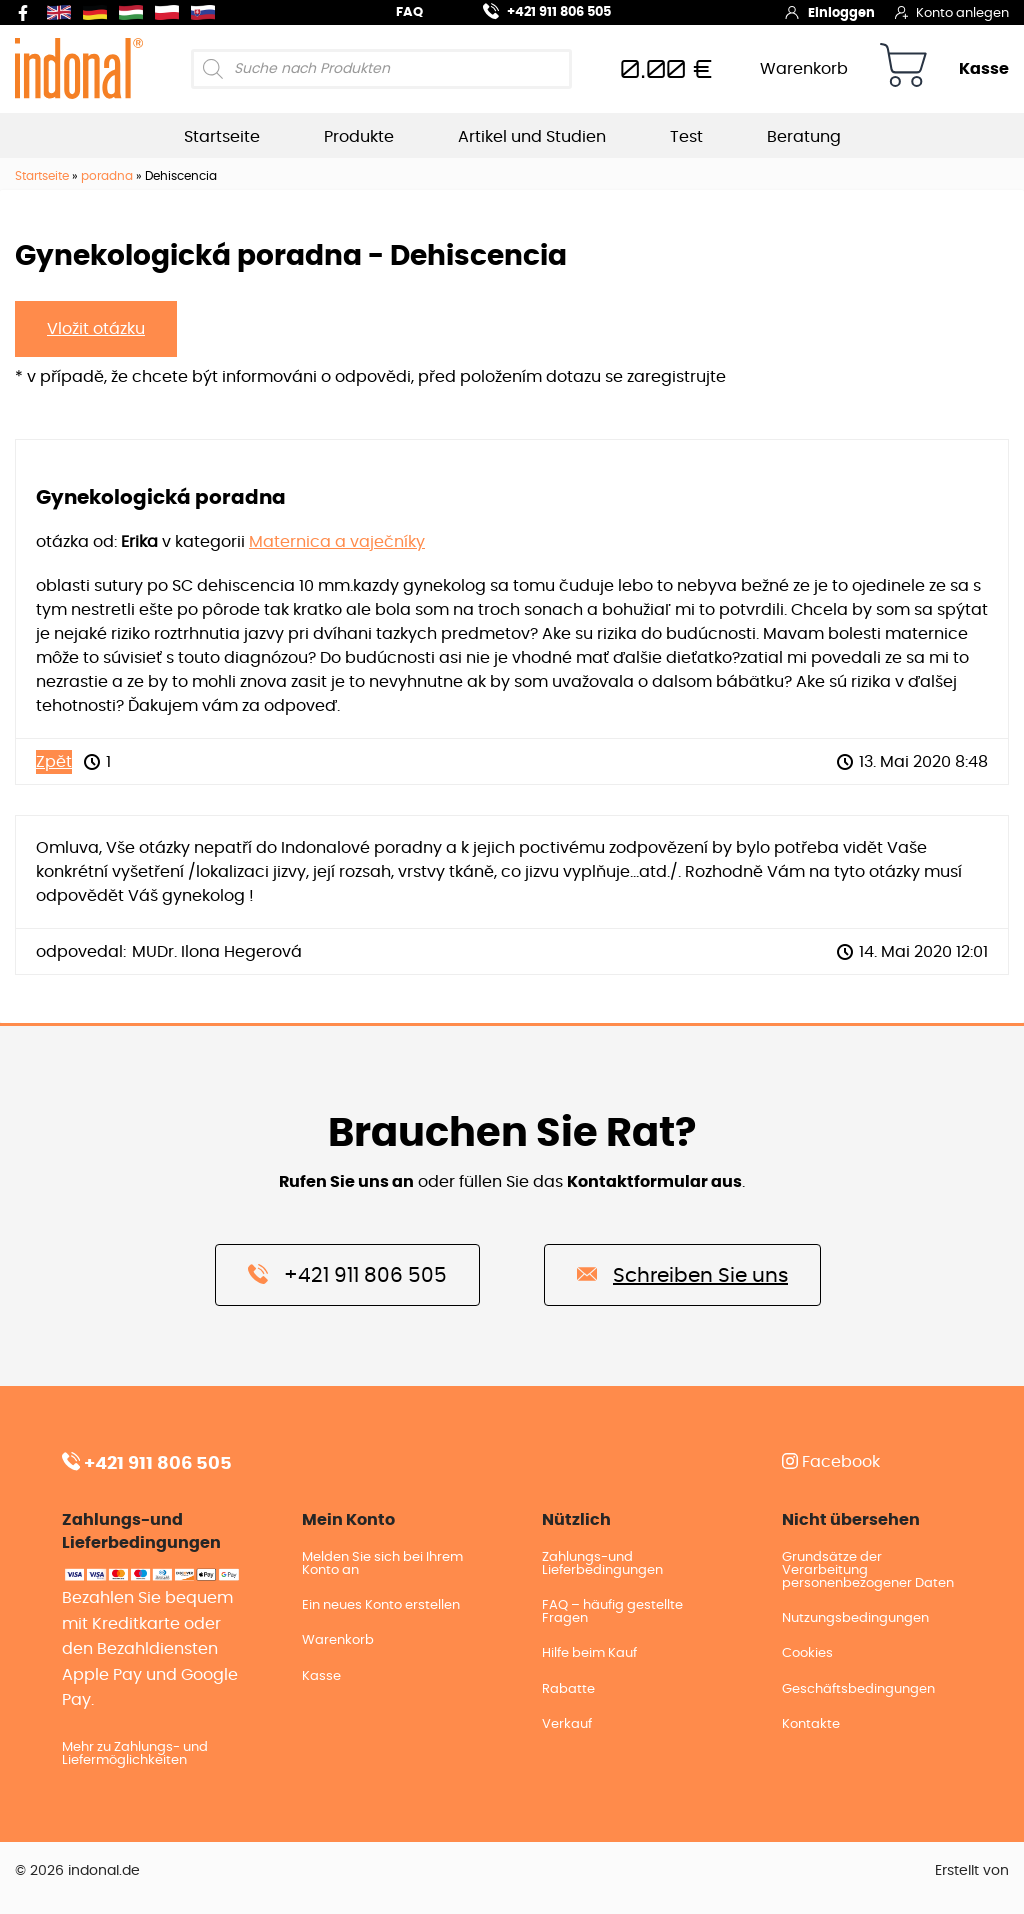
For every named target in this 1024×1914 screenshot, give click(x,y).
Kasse (984, 69)
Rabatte (568, 1689)
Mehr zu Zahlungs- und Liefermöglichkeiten (135, 1754)
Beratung (804, 137)
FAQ (409, 12)
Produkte (359, 137)
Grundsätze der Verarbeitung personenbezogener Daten (868, 1570)
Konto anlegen (952, 12)
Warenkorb (804, 69)
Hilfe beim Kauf (589, 1653)
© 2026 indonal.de (77, 1871)
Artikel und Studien (532, 137)
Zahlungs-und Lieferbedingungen (602, 1564)
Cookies (807, 1653)
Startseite (222, 137)
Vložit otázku (96, 329)
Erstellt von (972, 1871)
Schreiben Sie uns (682, 1274)
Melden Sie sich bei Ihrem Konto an (382, 1564)
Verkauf (567, 1724)
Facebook (831, 1462)
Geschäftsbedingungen (858, 1689)
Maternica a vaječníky (337, 542)
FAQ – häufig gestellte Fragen (612, 1612)
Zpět (54, 762)
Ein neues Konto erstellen (381, 1605)
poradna (107, 176)
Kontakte (811, 1724)
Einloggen (829, 12)
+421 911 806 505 (535, 9)
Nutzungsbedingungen (855, 1618)
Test (686, 137)
